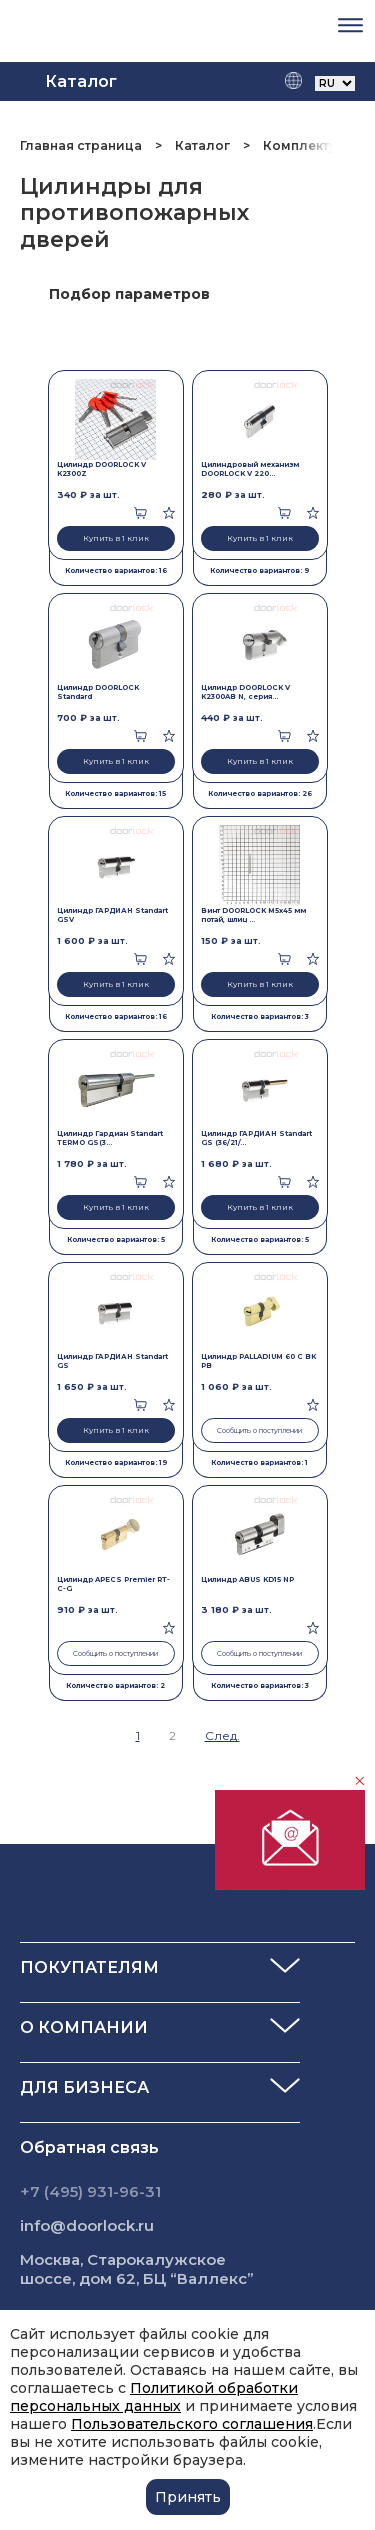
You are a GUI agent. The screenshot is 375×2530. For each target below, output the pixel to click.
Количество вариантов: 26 (260, 793)
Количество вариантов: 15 (115, 793)
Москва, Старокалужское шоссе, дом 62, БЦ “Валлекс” (137, 2269)
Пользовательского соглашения (192, 2424)
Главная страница (82, 145)
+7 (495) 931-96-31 (90, 2191)
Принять (188, 2497)
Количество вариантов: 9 (259, 570)
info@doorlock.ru (87, 2225)
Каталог (202, 145)
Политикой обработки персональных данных (154, 2397)
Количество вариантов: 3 (260, 1016)
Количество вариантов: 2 (115, 1685)
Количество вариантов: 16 (116, 570)
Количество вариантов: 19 (116, 1462)
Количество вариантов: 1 (259, 1462)
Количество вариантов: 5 (116, 1239)
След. (222, 1735)
